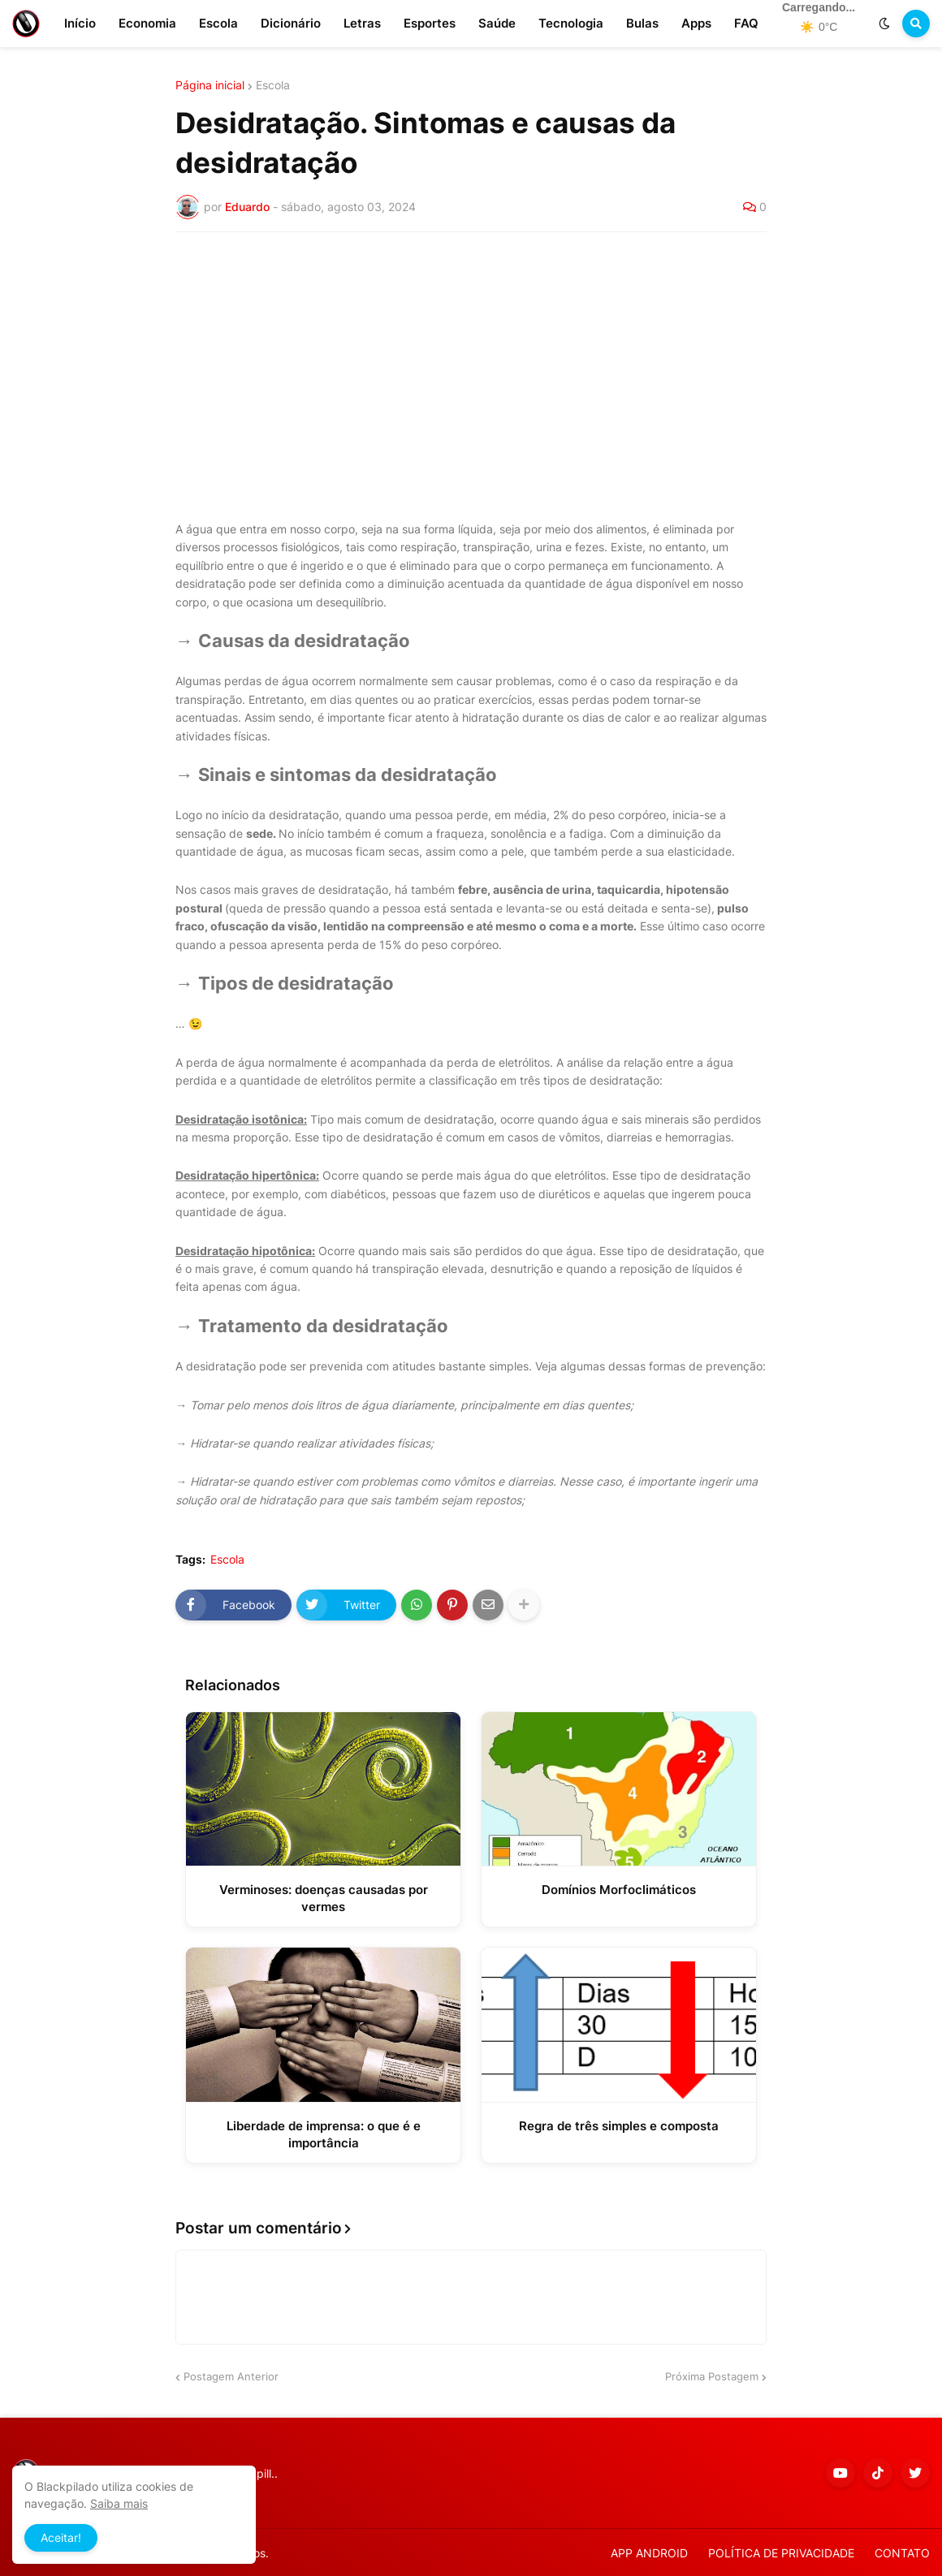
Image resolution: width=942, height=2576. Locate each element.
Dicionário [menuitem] (291, 23)
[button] (884, 23)
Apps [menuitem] (696, 23)
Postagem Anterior (231, 2376)
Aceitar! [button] (61, 2537)
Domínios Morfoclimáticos (619, 1889)
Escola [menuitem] (218, 23)
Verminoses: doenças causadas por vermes (323, 1898)
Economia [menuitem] (147, 23)
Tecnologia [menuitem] (570, 23)
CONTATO (902, 2553)
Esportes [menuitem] (430, 23)
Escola (273, 85)
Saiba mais (119, 2503)
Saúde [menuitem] (497, 23)
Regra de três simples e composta (619, 2126)
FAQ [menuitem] (746, 23)
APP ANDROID (649, 2553)
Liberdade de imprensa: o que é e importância (324, 2134)
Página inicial (209, 85)
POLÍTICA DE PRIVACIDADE (781, 2553)
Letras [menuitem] (362, 23)
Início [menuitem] (80, 23)
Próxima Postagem (711, 2376)
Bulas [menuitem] (642, 23)
